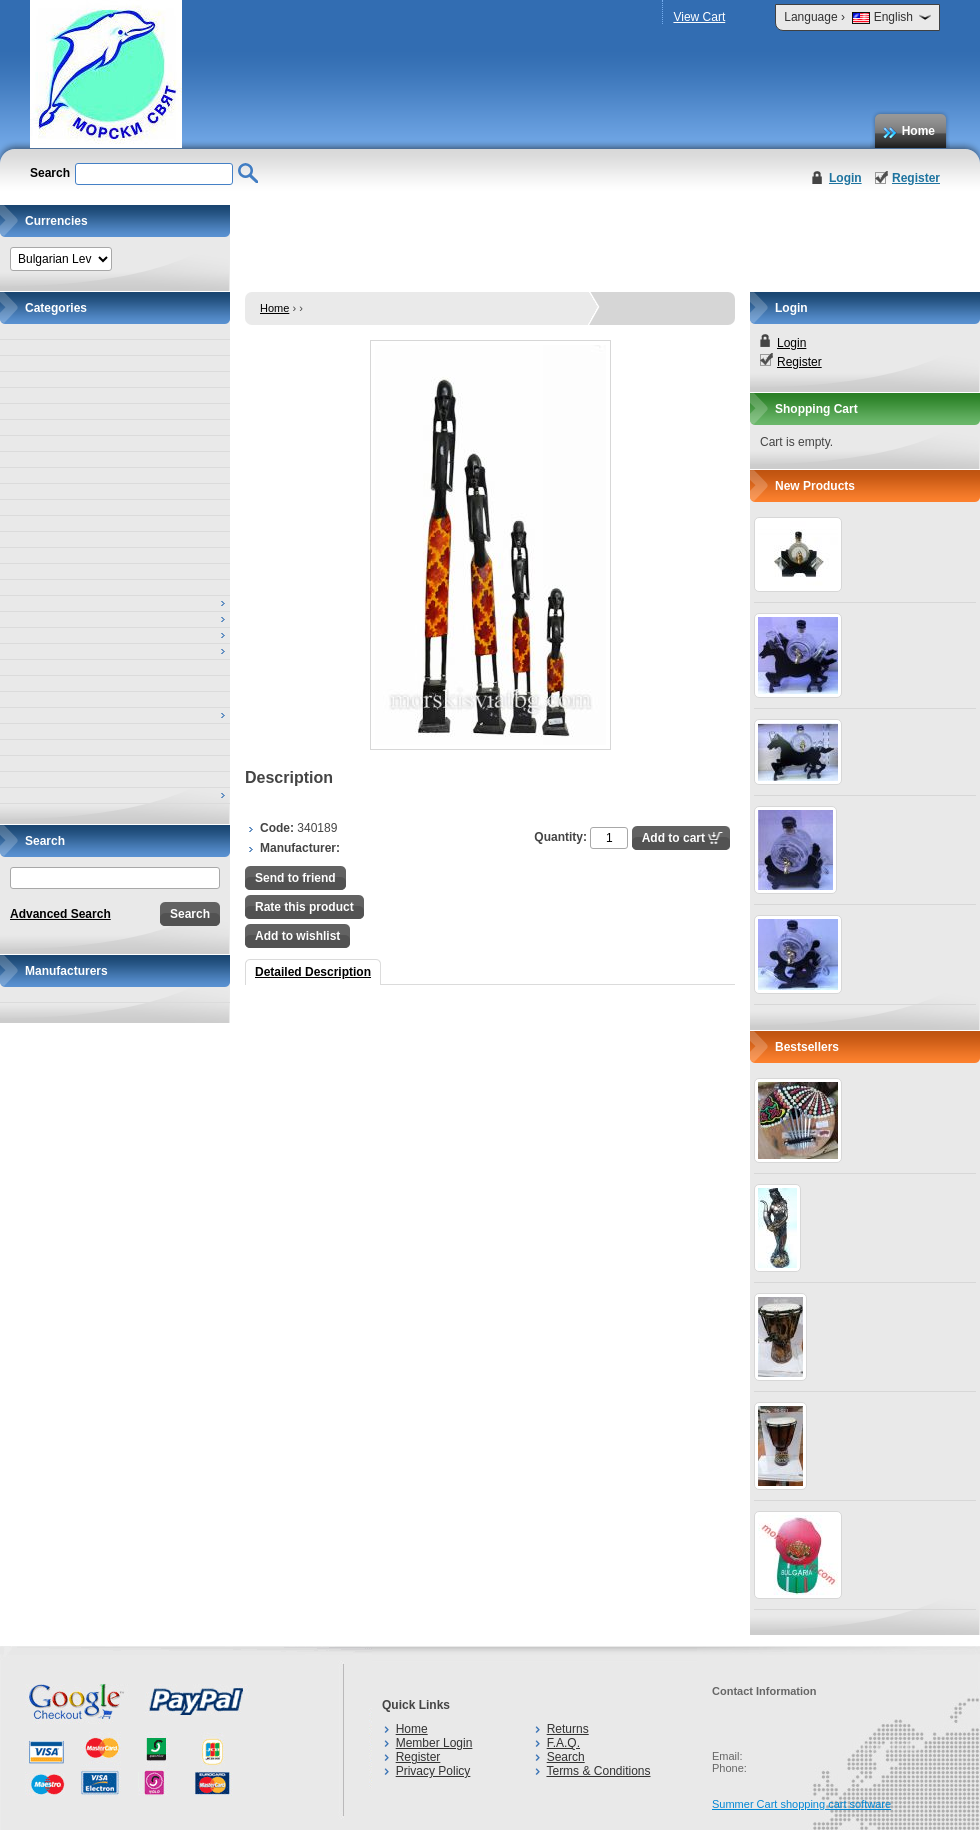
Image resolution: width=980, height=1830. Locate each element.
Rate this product (304, 907)
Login (845, 178)
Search (566, 1757)
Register (916, 178)
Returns (568, 1729)
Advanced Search (60, 914)
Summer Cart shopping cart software (801, 1804)
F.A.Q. (563, 1743)
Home (918, 131)
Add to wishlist (297, 936)
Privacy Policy (433, 1771)
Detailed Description (313, 972)
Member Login (434, 1743)
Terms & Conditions (598, 1771)
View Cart (699, 17)
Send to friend (295, 878)
